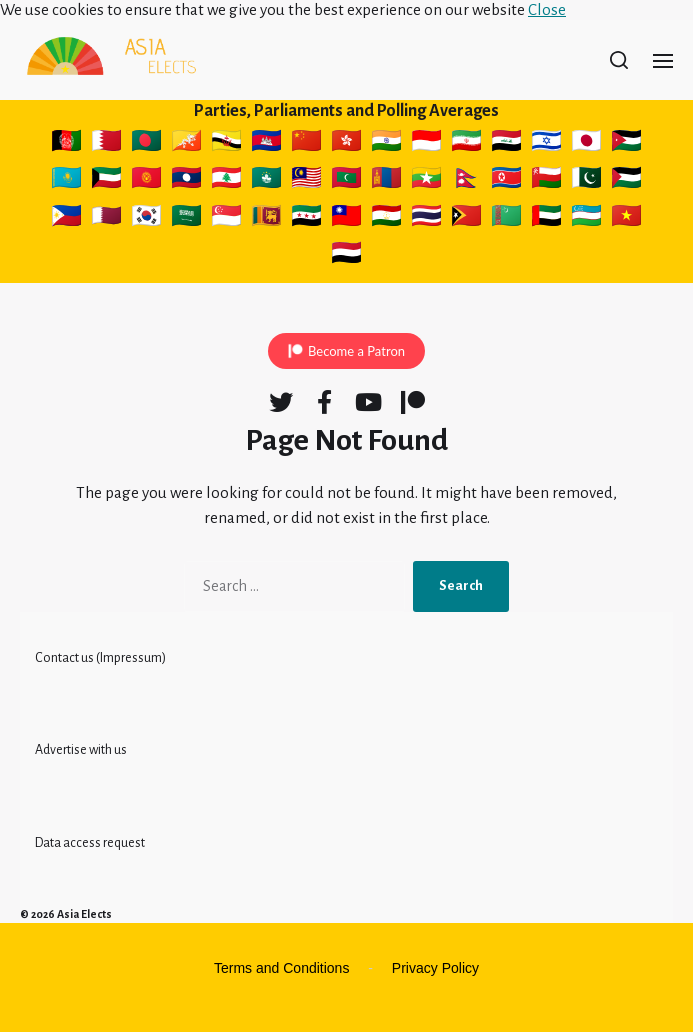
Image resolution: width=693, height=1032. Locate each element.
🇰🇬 (146, 181)
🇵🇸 (626, 181)
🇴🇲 (546, 181)
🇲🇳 (386, 181)
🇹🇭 (426, 219)
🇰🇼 (106, 181)
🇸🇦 (186, 219)
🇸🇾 (306, 219)
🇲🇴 (266, 181)
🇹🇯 (386, 219)
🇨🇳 (306, 144)
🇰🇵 (506, 181)
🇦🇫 (66, 144)
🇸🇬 (226, 219)
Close (547, 9)
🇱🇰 (266, 219)
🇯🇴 (626, 144)
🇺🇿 (586, 219)
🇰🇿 (66, 181)
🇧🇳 (226, 144)
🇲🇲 (426, 181)
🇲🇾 (306, 181)
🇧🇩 (146, 144)
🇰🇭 (266, 144)
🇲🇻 (346, 181)
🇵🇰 (586, 181)
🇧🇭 (106, 144)
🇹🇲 (506, 219)
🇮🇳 (386, 144)
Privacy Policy (435, 968)
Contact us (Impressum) (100, 658)
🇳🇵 (466, 181)
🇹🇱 (466, 219)
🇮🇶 (506, 144)
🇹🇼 (346, 219)
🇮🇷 (466, 144)
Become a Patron (356, 351)
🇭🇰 (346, 144)
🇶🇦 (106, 219)
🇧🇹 (186, 144)
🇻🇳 (626, 219)
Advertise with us (81, 750)
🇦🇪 (546, 219)
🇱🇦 (186, 181)
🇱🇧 (226, 181)
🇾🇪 (346, 256)
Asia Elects (84, 914)
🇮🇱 (546, 144)
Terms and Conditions (281, 968)
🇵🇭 (66, 219)
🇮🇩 (426, 144)
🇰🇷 (146, 219)
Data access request (90, 843)
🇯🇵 (586, 144)
